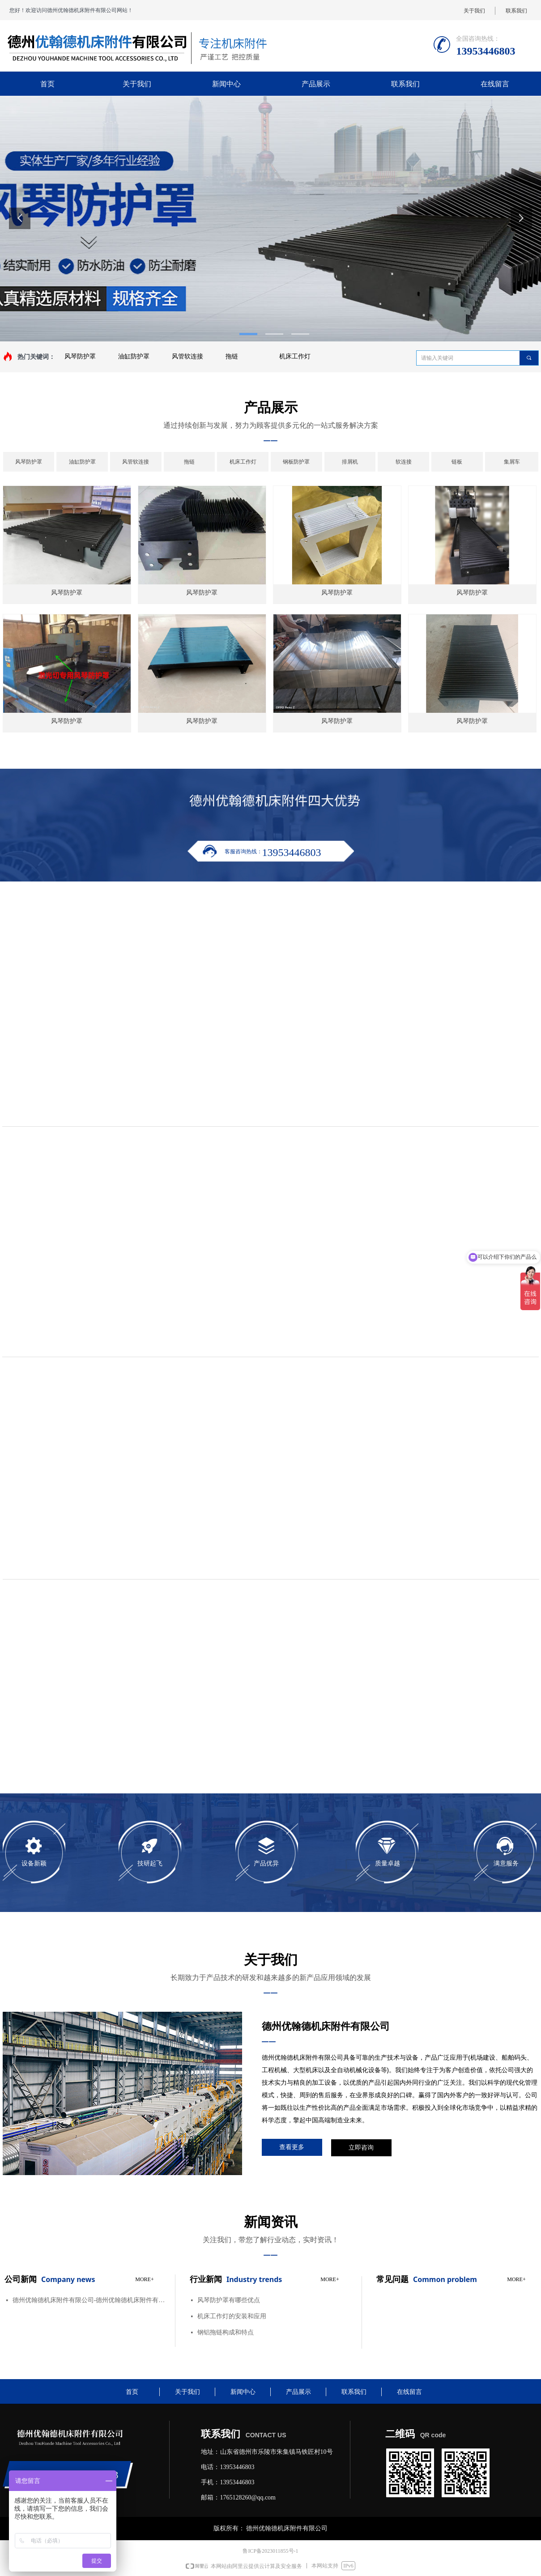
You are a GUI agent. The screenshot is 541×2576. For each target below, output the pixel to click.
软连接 (404, 462)
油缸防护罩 (133, 356)
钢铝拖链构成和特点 (225, 2332)
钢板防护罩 (296, 462)
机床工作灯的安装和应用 (231, 2316)
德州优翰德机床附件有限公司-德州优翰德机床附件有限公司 (90, 2300)
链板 (457, 462)
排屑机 (350, 462)
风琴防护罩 (80, 356)
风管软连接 (187, 356)
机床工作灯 (295, 356)
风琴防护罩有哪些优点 (228, 2300)
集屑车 (512, 462)
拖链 (232, 356)
